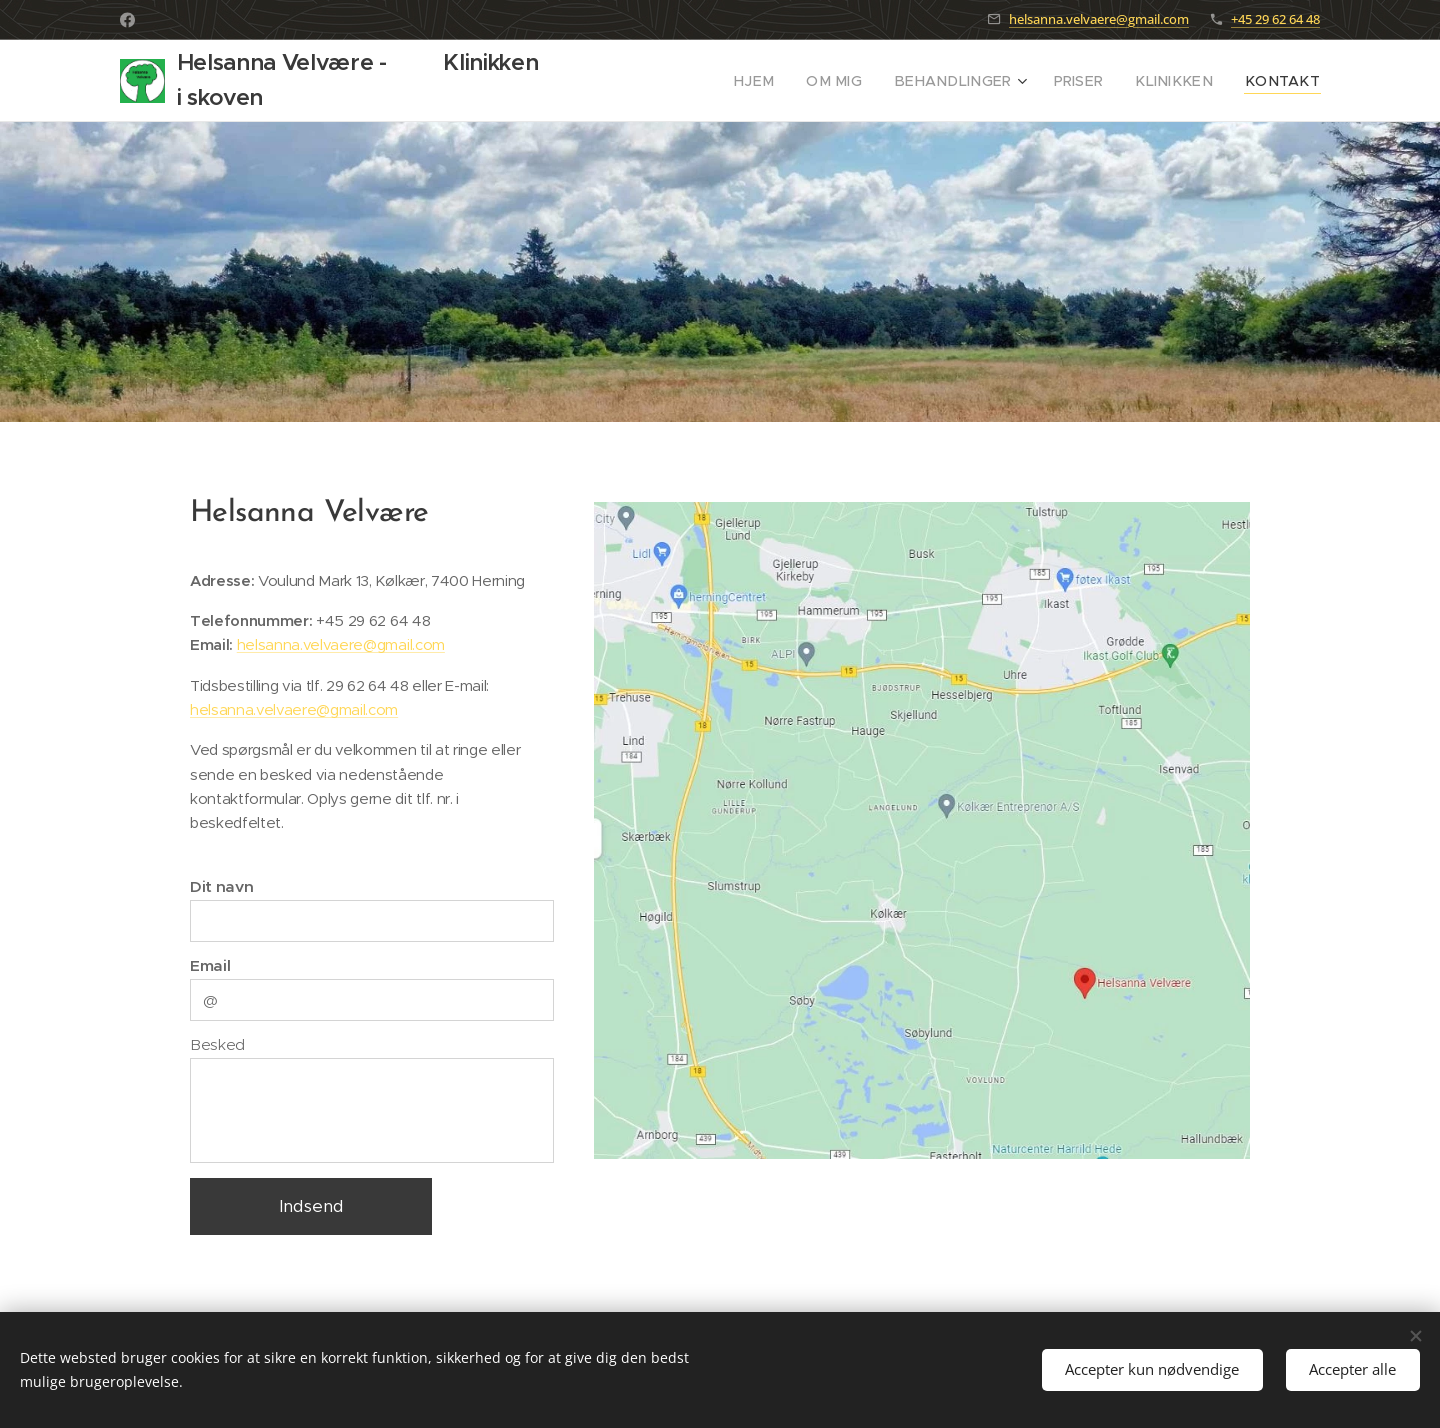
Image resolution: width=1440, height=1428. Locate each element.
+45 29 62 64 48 (1275, 19)
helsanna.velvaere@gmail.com (1099, 19)
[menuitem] (801, 81)
